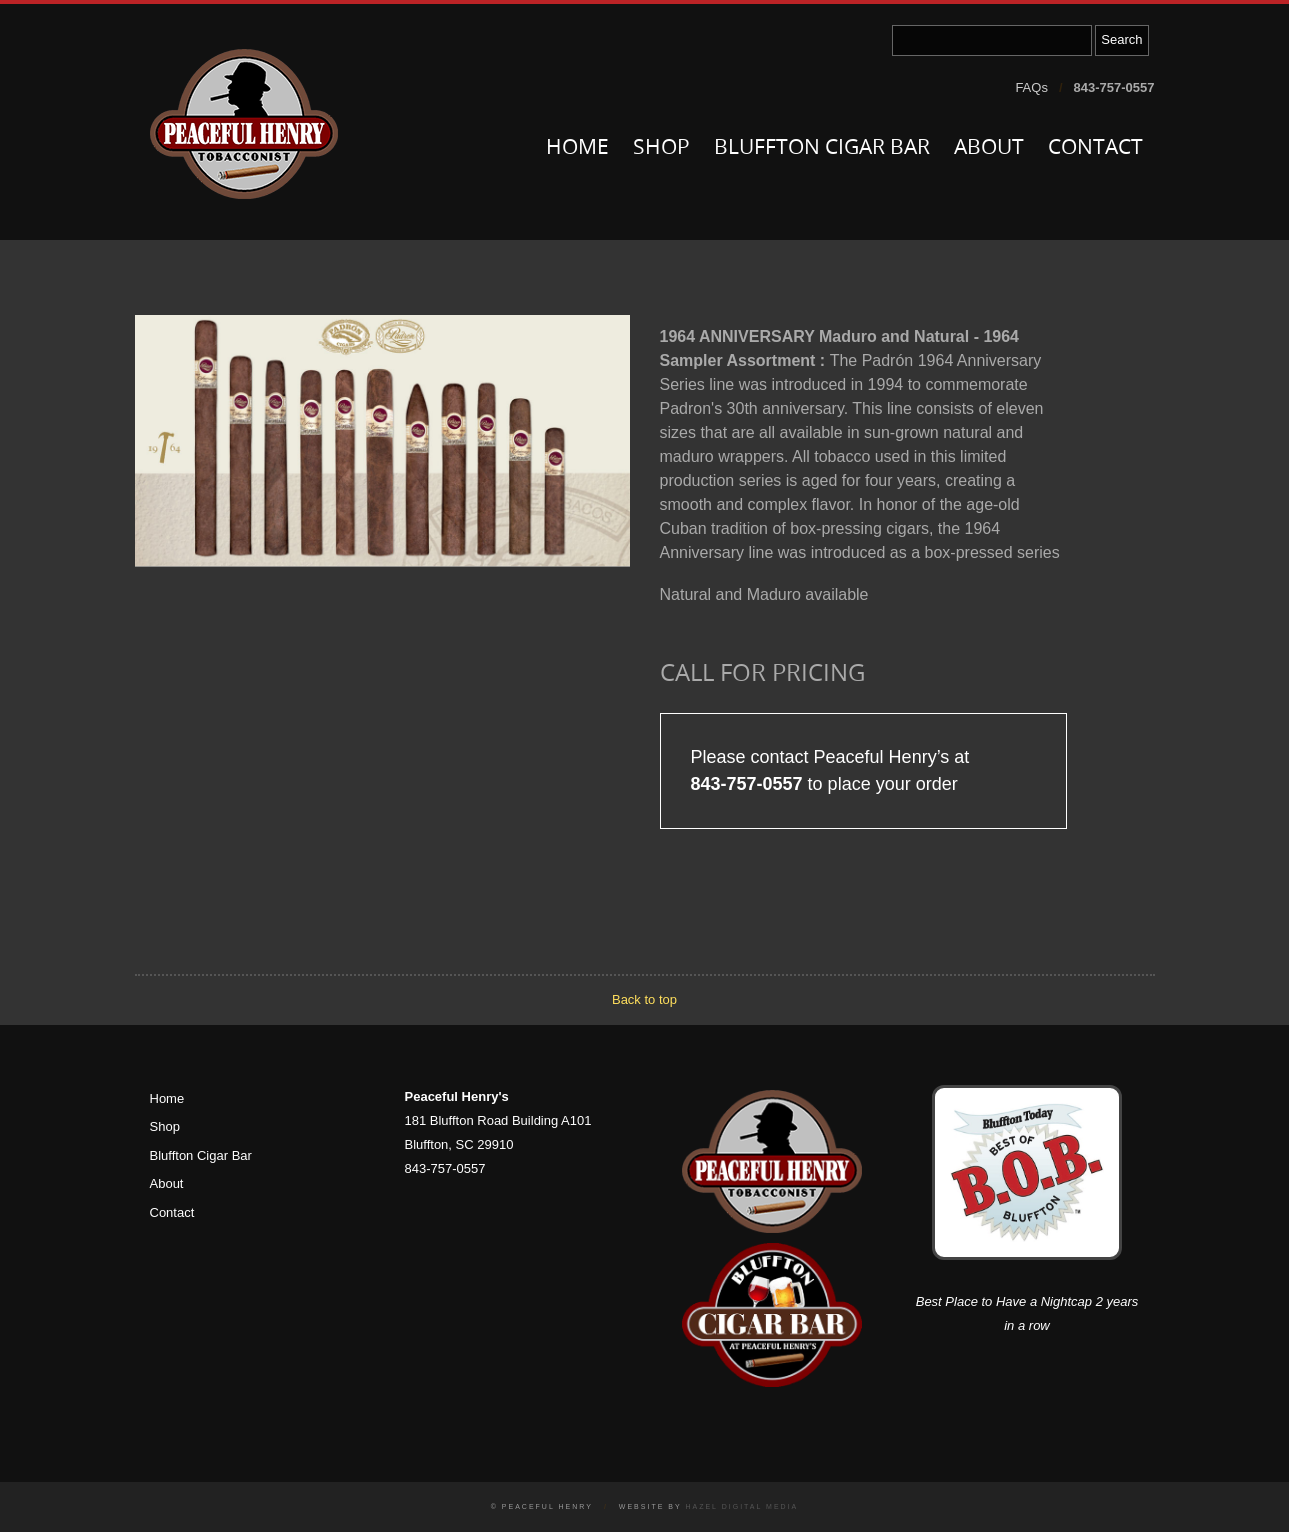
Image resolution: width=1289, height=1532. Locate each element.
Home (577, 148)
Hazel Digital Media (741, 1506)
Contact (1095, 148)
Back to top (644, 999)
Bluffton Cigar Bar (822, 148)
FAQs (1031, 87)
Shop (661, 148)
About (989, 148)
